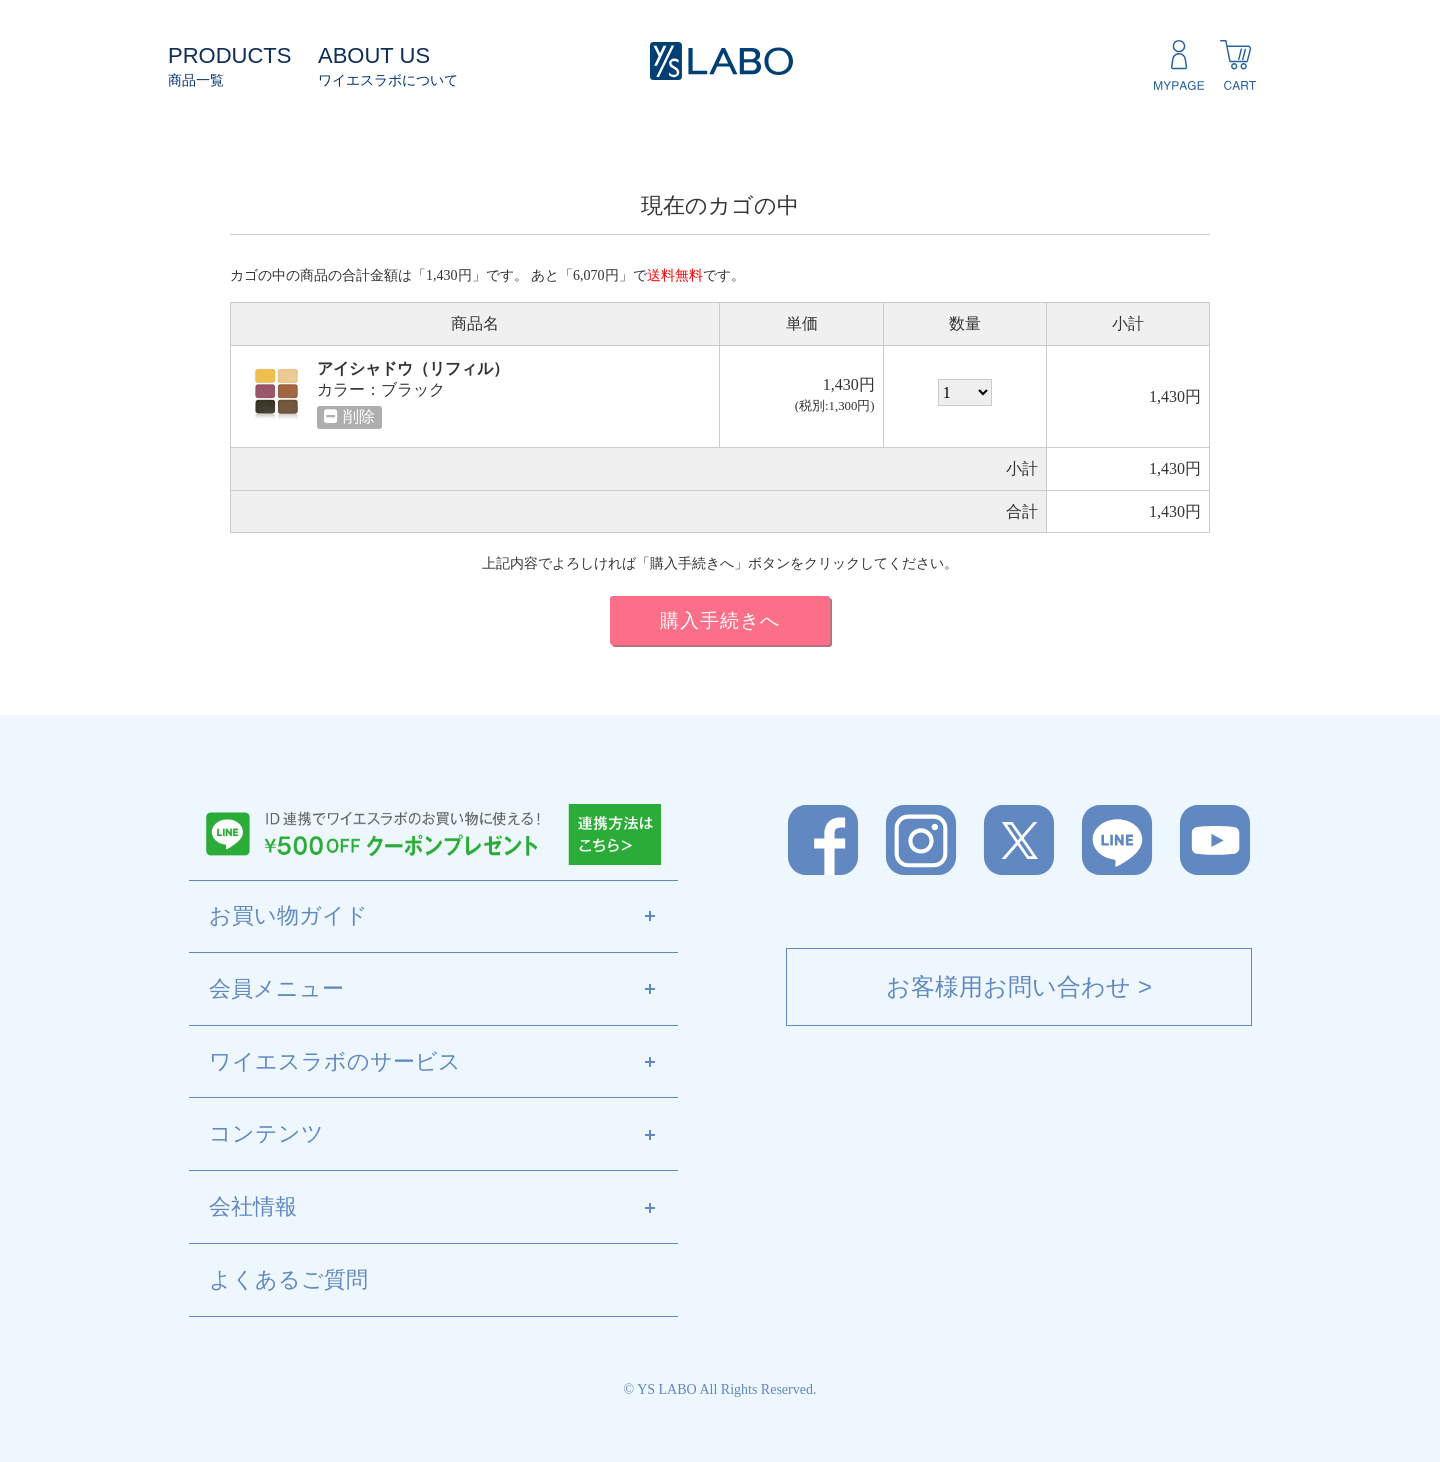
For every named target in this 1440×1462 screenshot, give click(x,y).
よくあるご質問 (288, 1279)
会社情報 (444, 1208)
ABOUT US (374, 55)
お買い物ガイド (444, 917)
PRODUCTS (229, 55)
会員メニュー (444, 990)
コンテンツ (444, 1135)
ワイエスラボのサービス (444, 1063)
